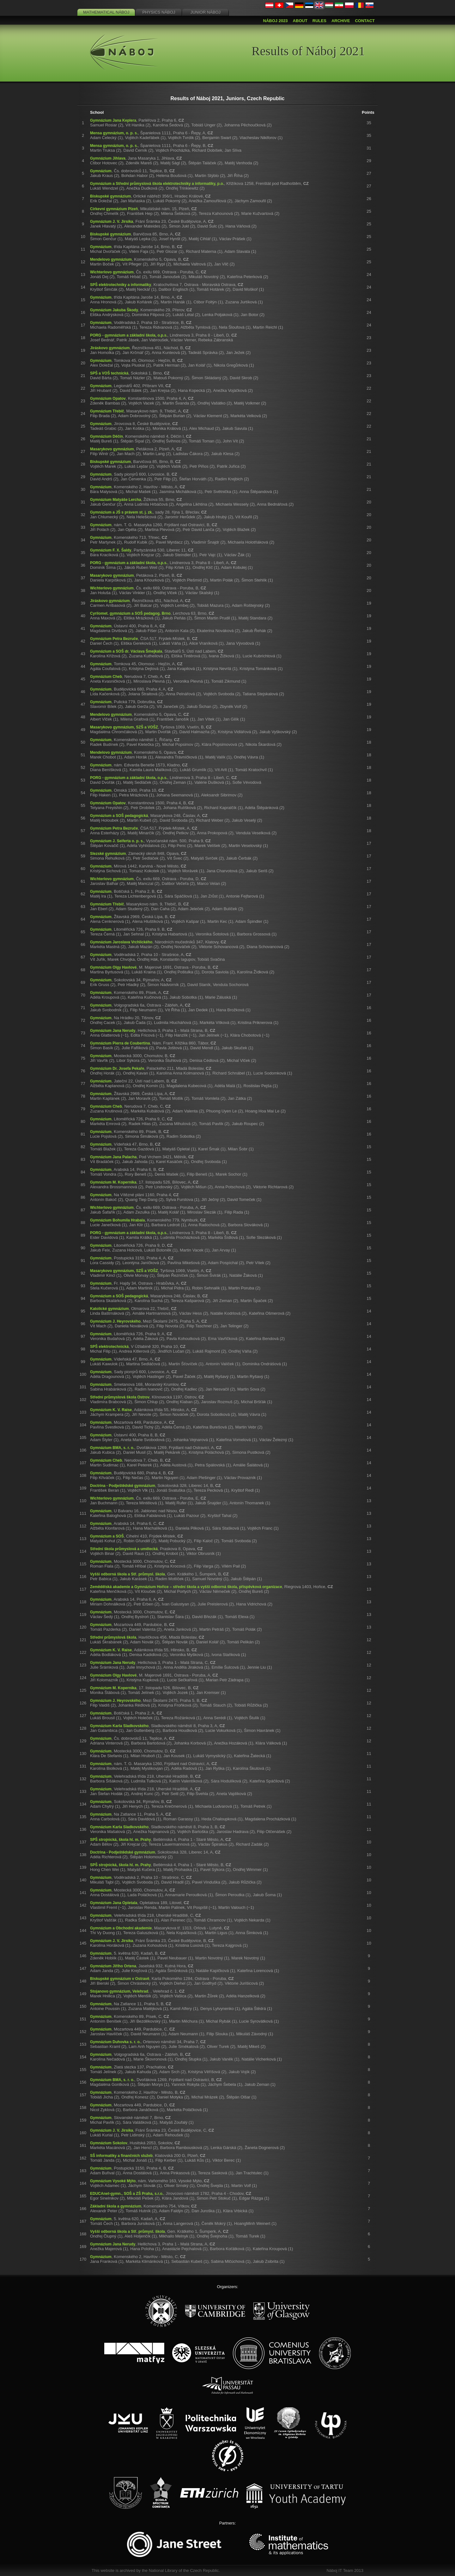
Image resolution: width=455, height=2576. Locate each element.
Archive (340, 20)
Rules (319, 20)
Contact (365, 20)
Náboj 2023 (275, 20)
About (300, 20)
